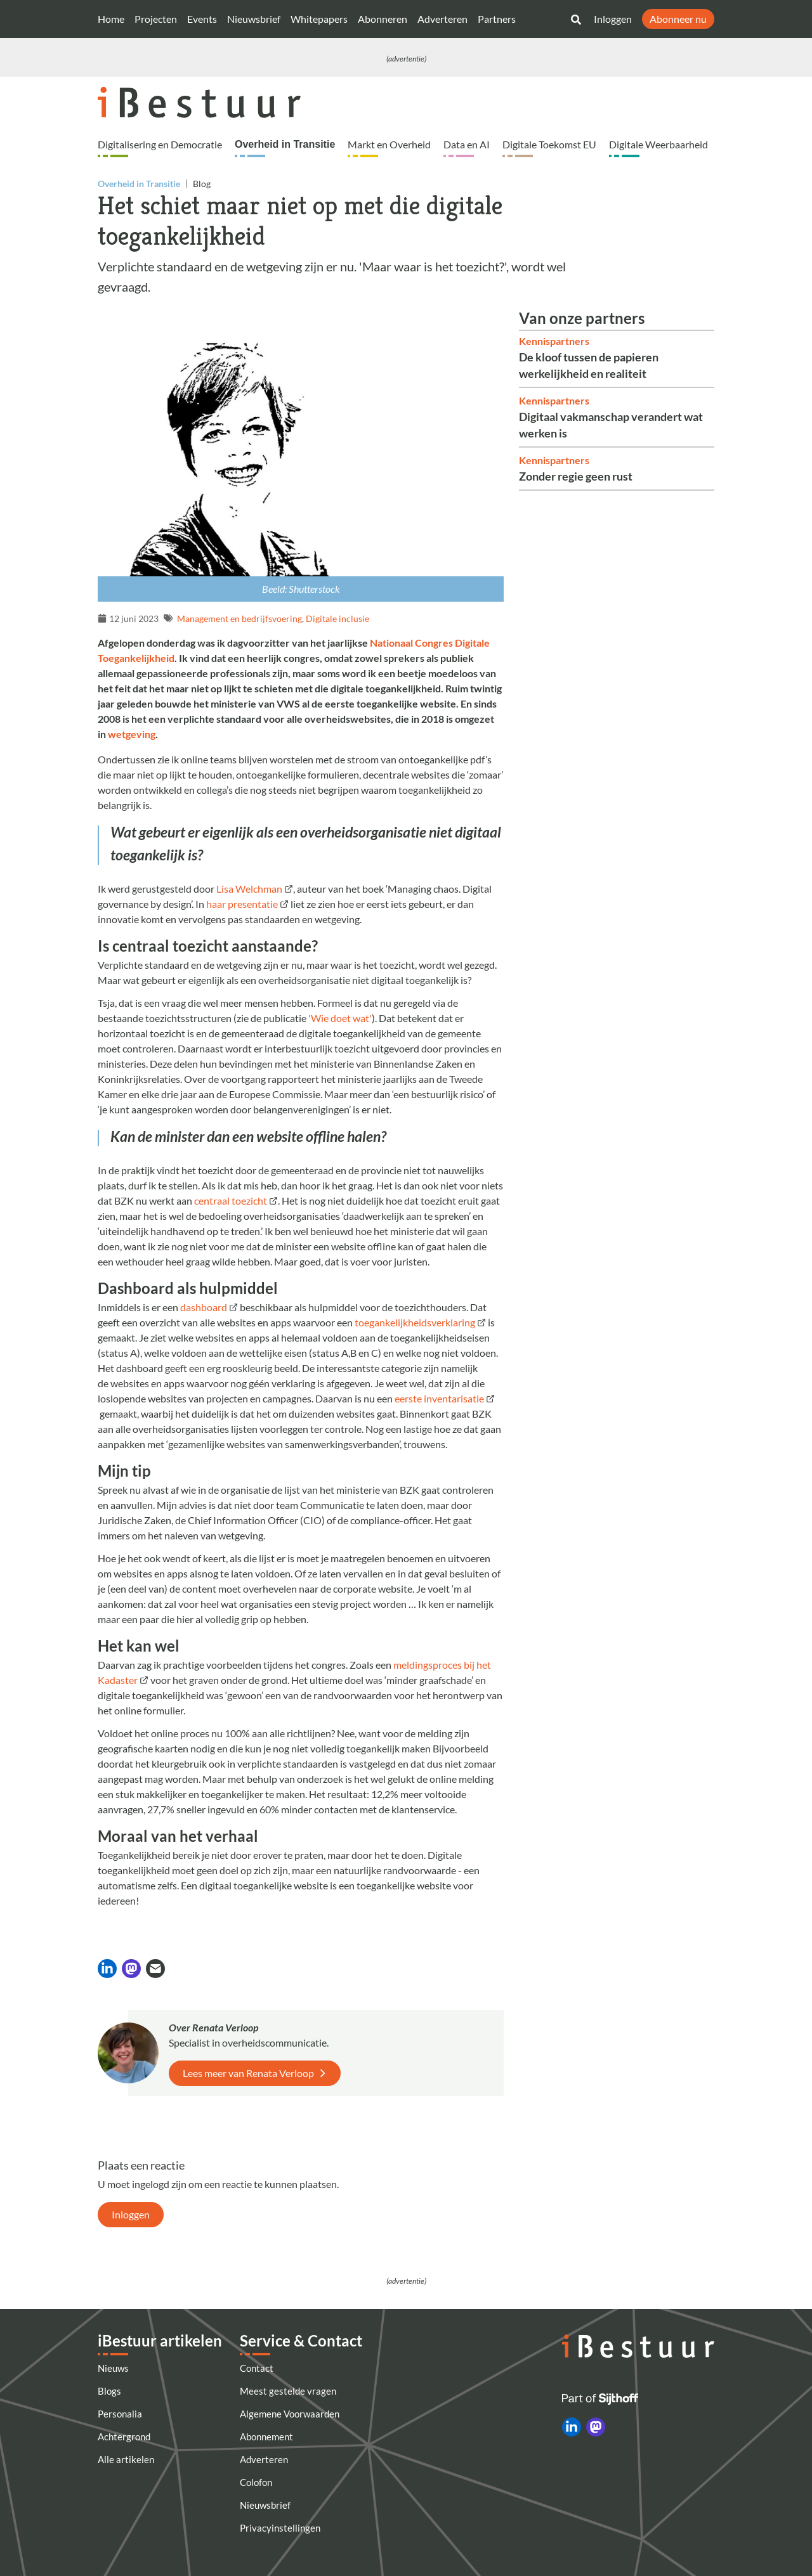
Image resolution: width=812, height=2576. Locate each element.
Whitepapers (319, 19)
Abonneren (382, 19)
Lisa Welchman (249, 889)
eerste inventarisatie (439, 1398)
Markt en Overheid (389, 144)
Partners (497, 19)
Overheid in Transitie (285, 144)
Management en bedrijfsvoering (239, 618)
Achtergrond (124, 2436)
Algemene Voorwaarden (289, 2413)
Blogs (109, 2391)
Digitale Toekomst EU (549, 144)
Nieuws (113, 2368)
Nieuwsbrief (253, 19)
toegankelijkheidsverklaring (415, 1322)
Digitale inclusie (337, 618)
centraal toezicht (230, 1200)
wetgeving (131, 734)
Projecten (155, 19)
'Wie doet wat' (340, 1018)
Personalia (120, 2413)
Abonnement (266, 2436)
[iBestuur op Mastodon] (595, 2427)
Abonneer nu (678, 19)
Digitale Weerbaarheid (658, 144)
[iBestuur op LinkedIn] (571, 2427)
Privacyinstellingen (280, 2528)
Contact (256, 2368)
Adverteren (442, 19)
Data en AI (466, 144)
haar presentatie (242, 904)
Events (202, 19)
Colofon (256, 2482)
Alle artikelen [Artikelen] (126, 2459)
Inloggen (613, 19)
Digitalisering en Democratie (160, 144)
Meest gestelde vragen (288, 2391)
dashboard (203, 1307)
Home (111, 19)
